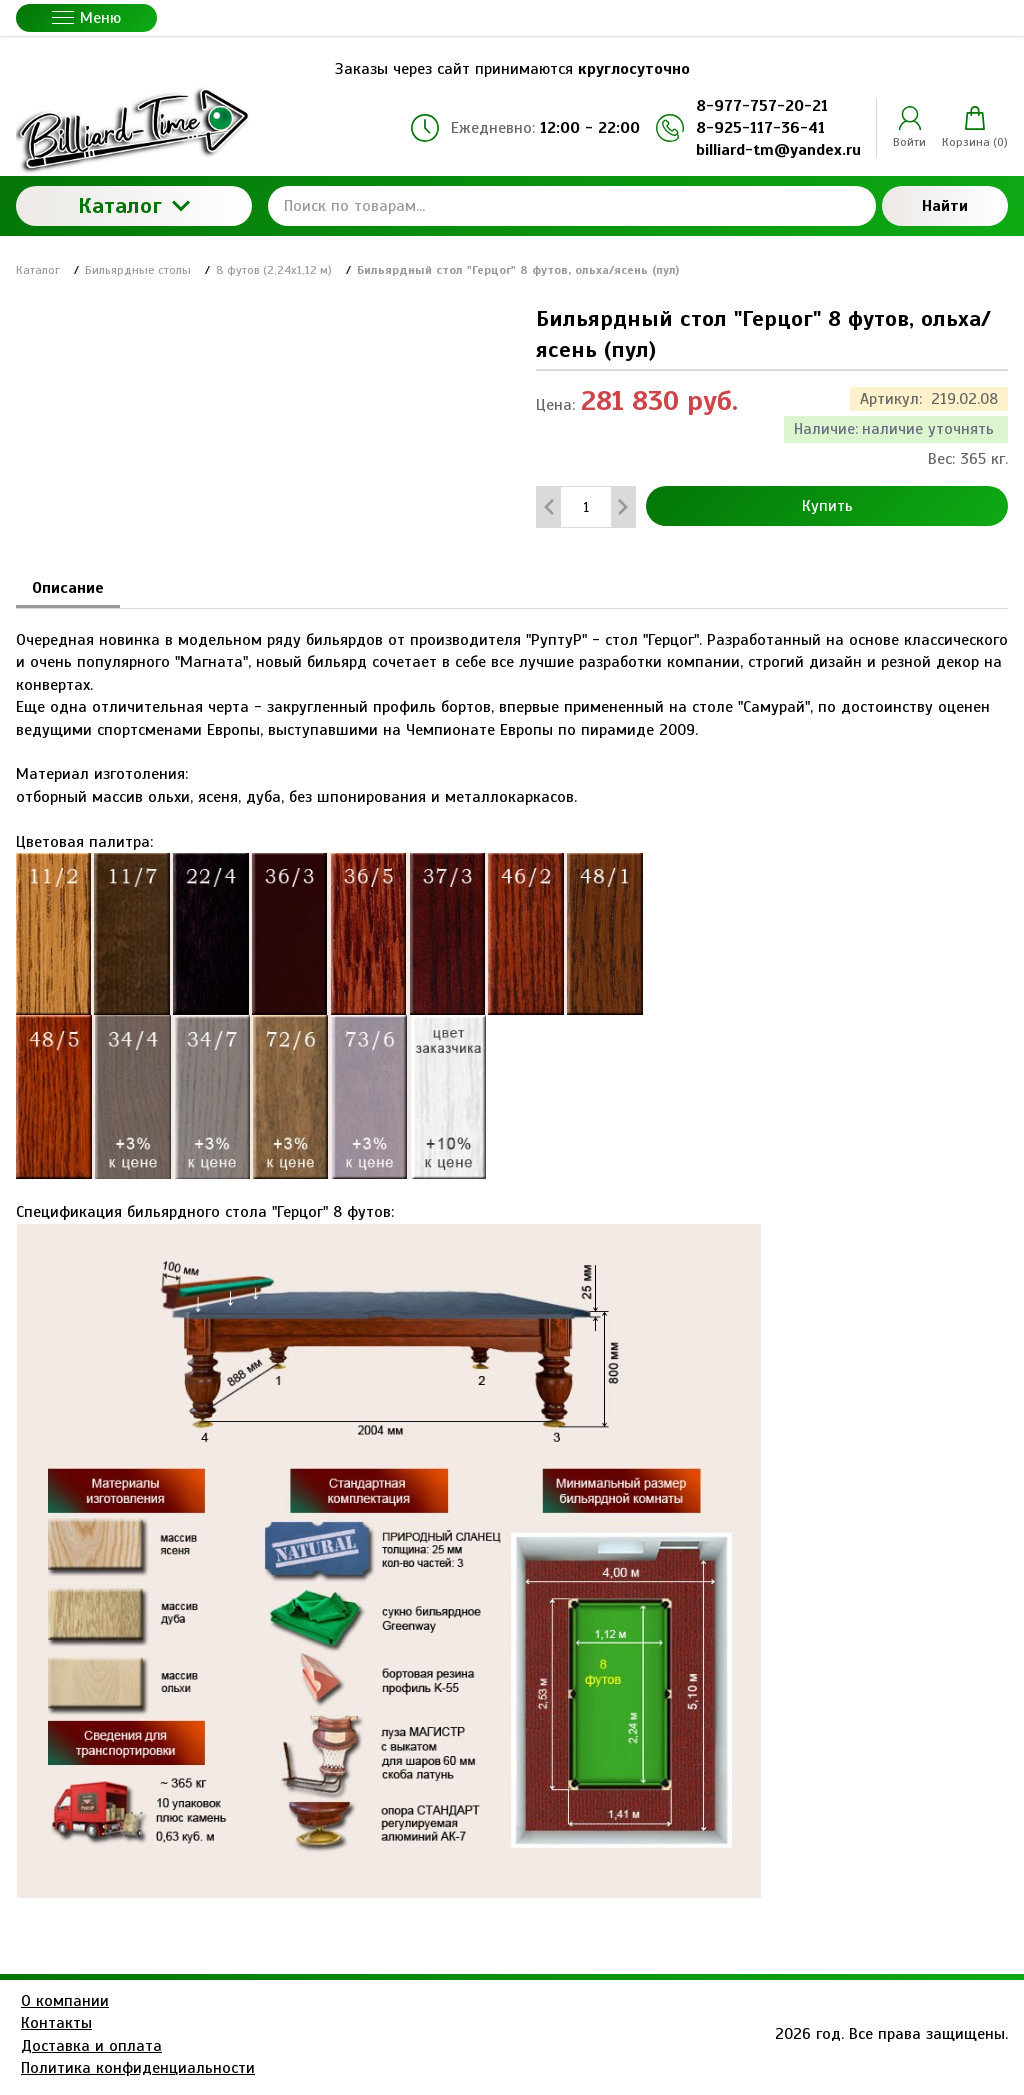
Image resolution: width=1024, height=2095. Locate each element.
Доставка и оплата (91, 2046)
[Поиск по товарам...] (572, 206)
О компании (65, 2001)
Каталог (134, 205)
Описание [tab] (68, 588)
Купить (827, 506)
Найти (945, 206)
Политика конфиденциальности (138, 2068)
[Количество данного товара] (586, 507)
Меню (86, 18)
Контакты (56, 2023)
